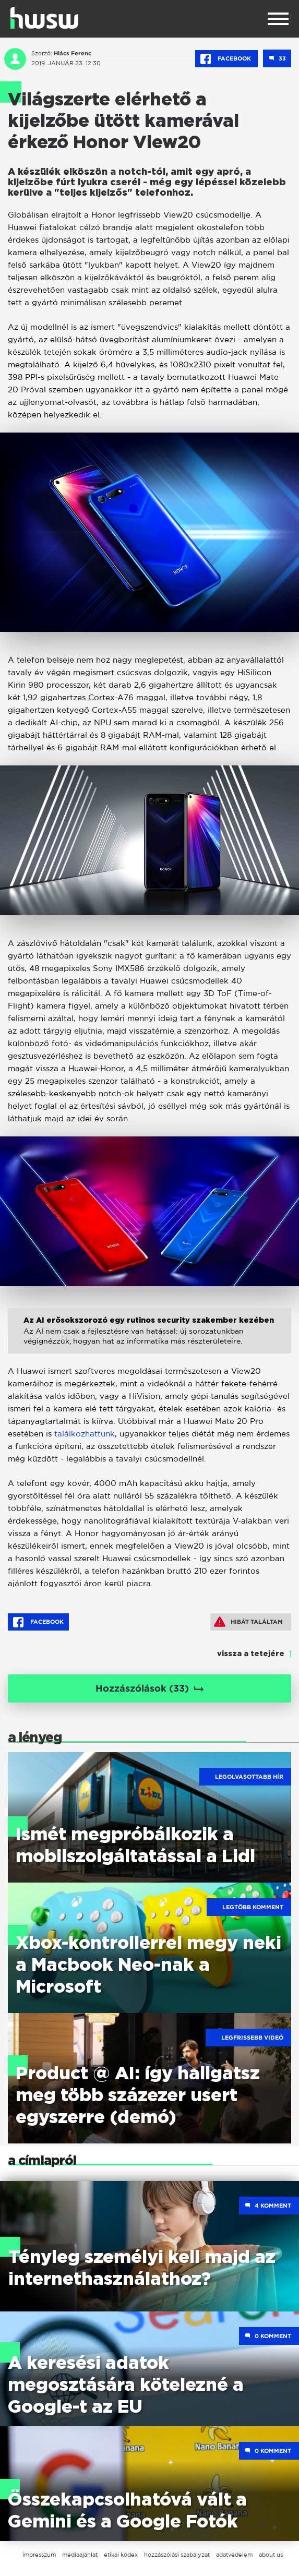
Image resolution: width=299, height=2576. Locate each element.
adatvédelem (234, 2554)
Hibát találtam (248, 1621)
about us (271, 2554)
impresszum (39, 2554)
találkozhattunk (84, 1433)
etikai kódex (121, 2554)
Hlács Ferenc (72, 53)
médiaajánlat (80, 2554)
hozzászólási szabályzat (177, 2554)
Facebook (226, 59)
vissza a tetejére (250, 1654)
